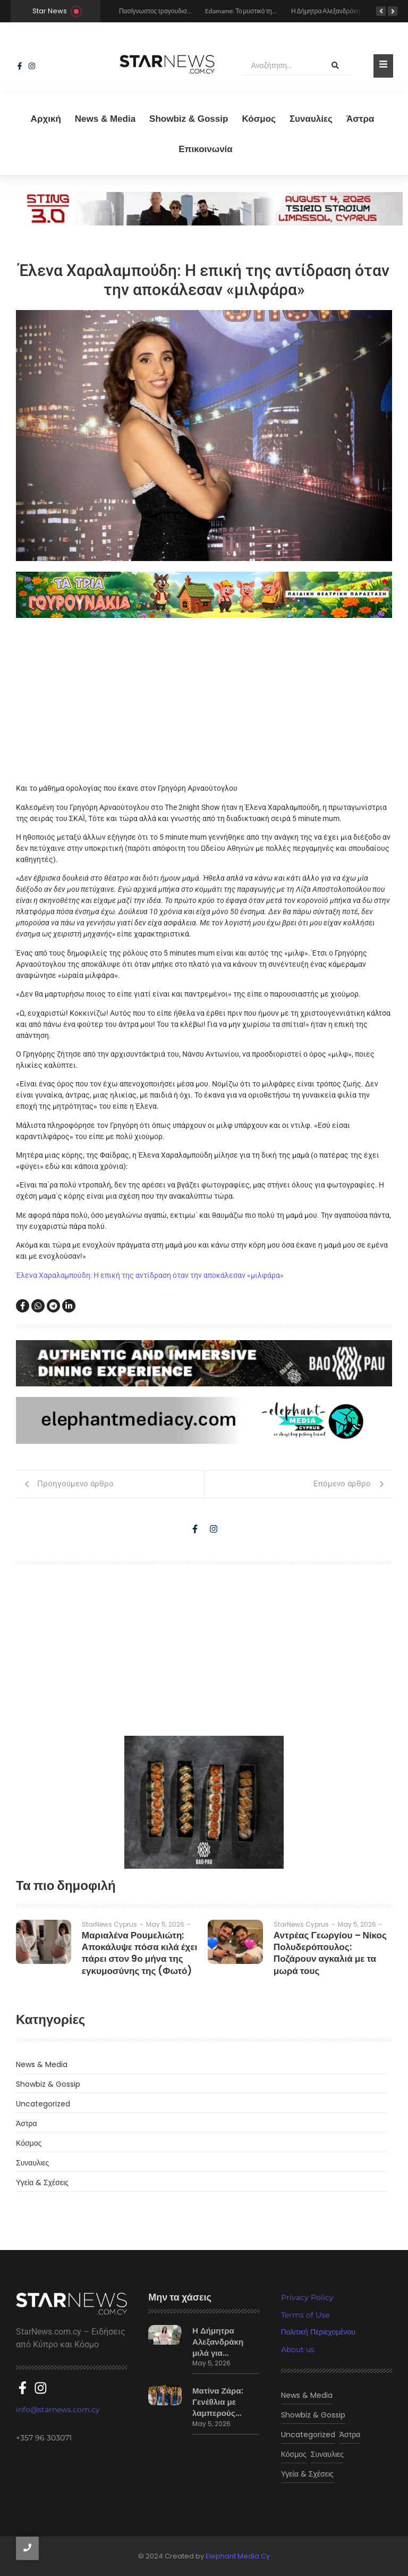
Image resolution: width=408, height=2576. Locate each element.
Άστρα (360, 119)
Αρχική (46, 119)
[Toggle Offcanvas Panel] (383, 66)
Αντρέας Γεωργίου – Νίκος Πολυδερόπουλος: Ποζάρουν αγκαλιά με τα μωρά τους (328, 1945)
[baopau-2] (204, 1802)
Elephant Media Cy (238, 2556)
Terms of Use (305, 2315)
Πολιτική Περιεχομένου (318, 2332)
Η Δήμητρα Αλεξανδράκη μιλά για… (222, 2339)
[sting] (204, 223)
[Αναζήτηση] (281, 66)
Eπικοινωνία (205, 149)
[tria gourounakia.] (204, 595)
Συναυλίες (311, 119)
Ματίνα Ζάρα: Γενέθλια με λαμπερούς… (213, 2399)
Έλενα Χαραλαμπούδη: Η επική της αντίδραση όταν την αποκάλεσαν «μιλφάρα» (150, 1275)
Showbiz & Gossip (188, 119)
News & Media (105, 119)
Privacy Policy (307, 2297)
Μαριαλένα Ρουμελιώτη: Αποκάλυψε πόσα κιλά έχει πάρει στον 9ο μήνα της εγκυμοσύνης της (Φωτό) (133, 1950)
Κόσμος (259, 119)
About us (297, 2349)
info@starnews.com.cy (58, 2404)
